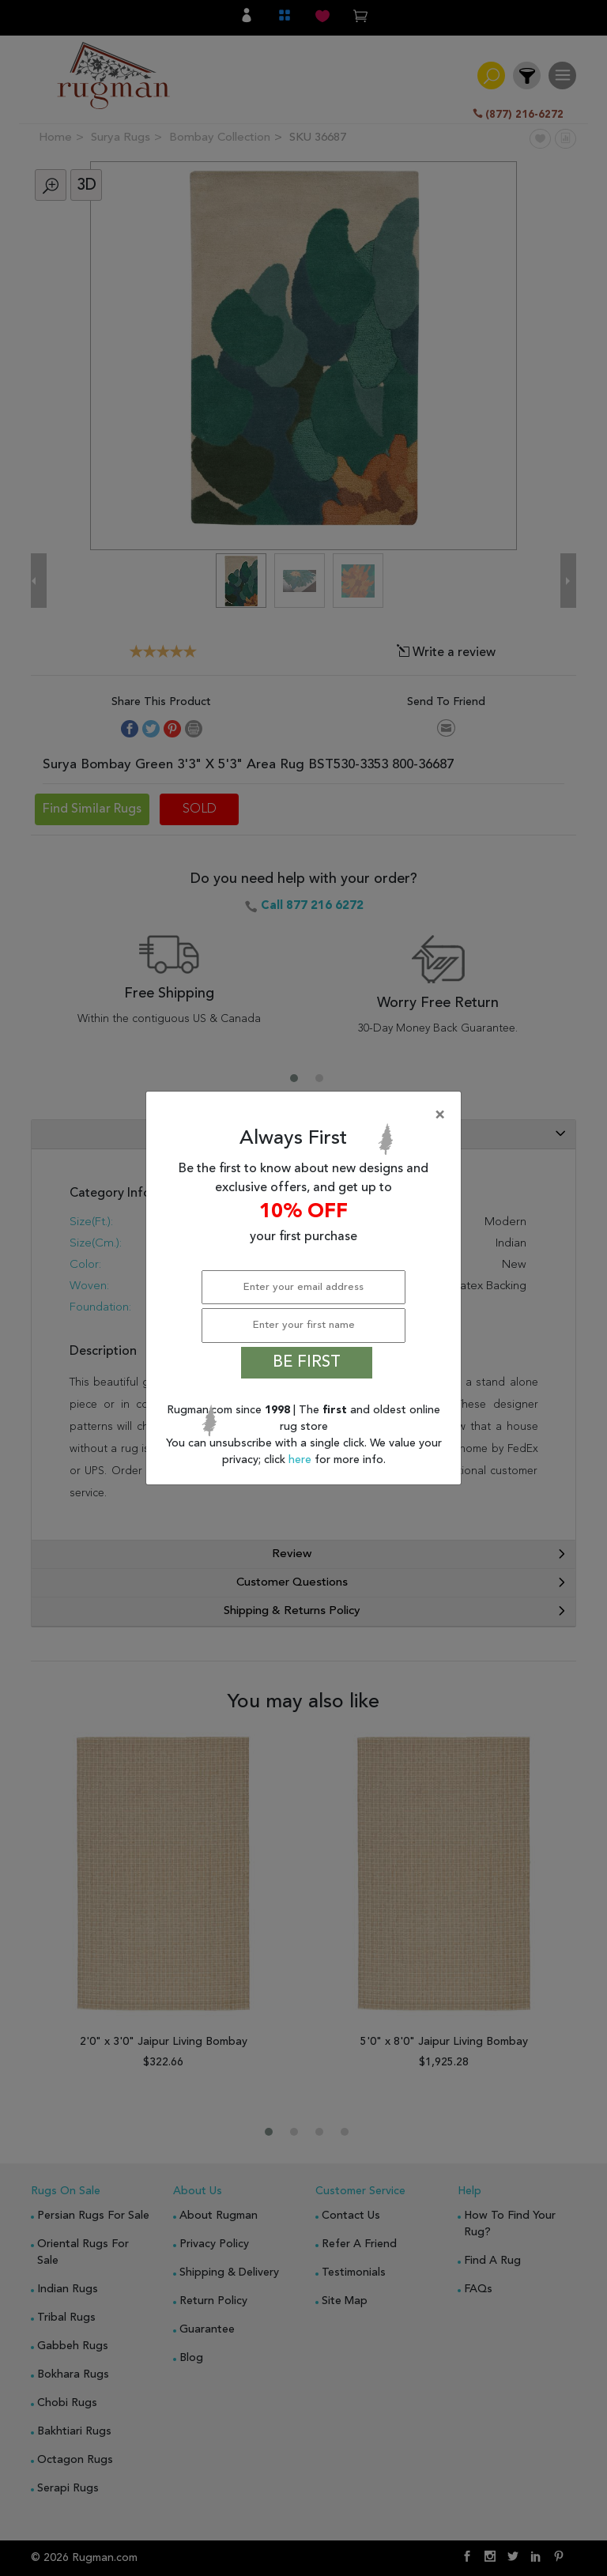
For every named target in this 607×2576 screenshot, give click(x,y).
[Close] (306, 1115)
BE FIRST (307, 1363)
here (301, 1459)
